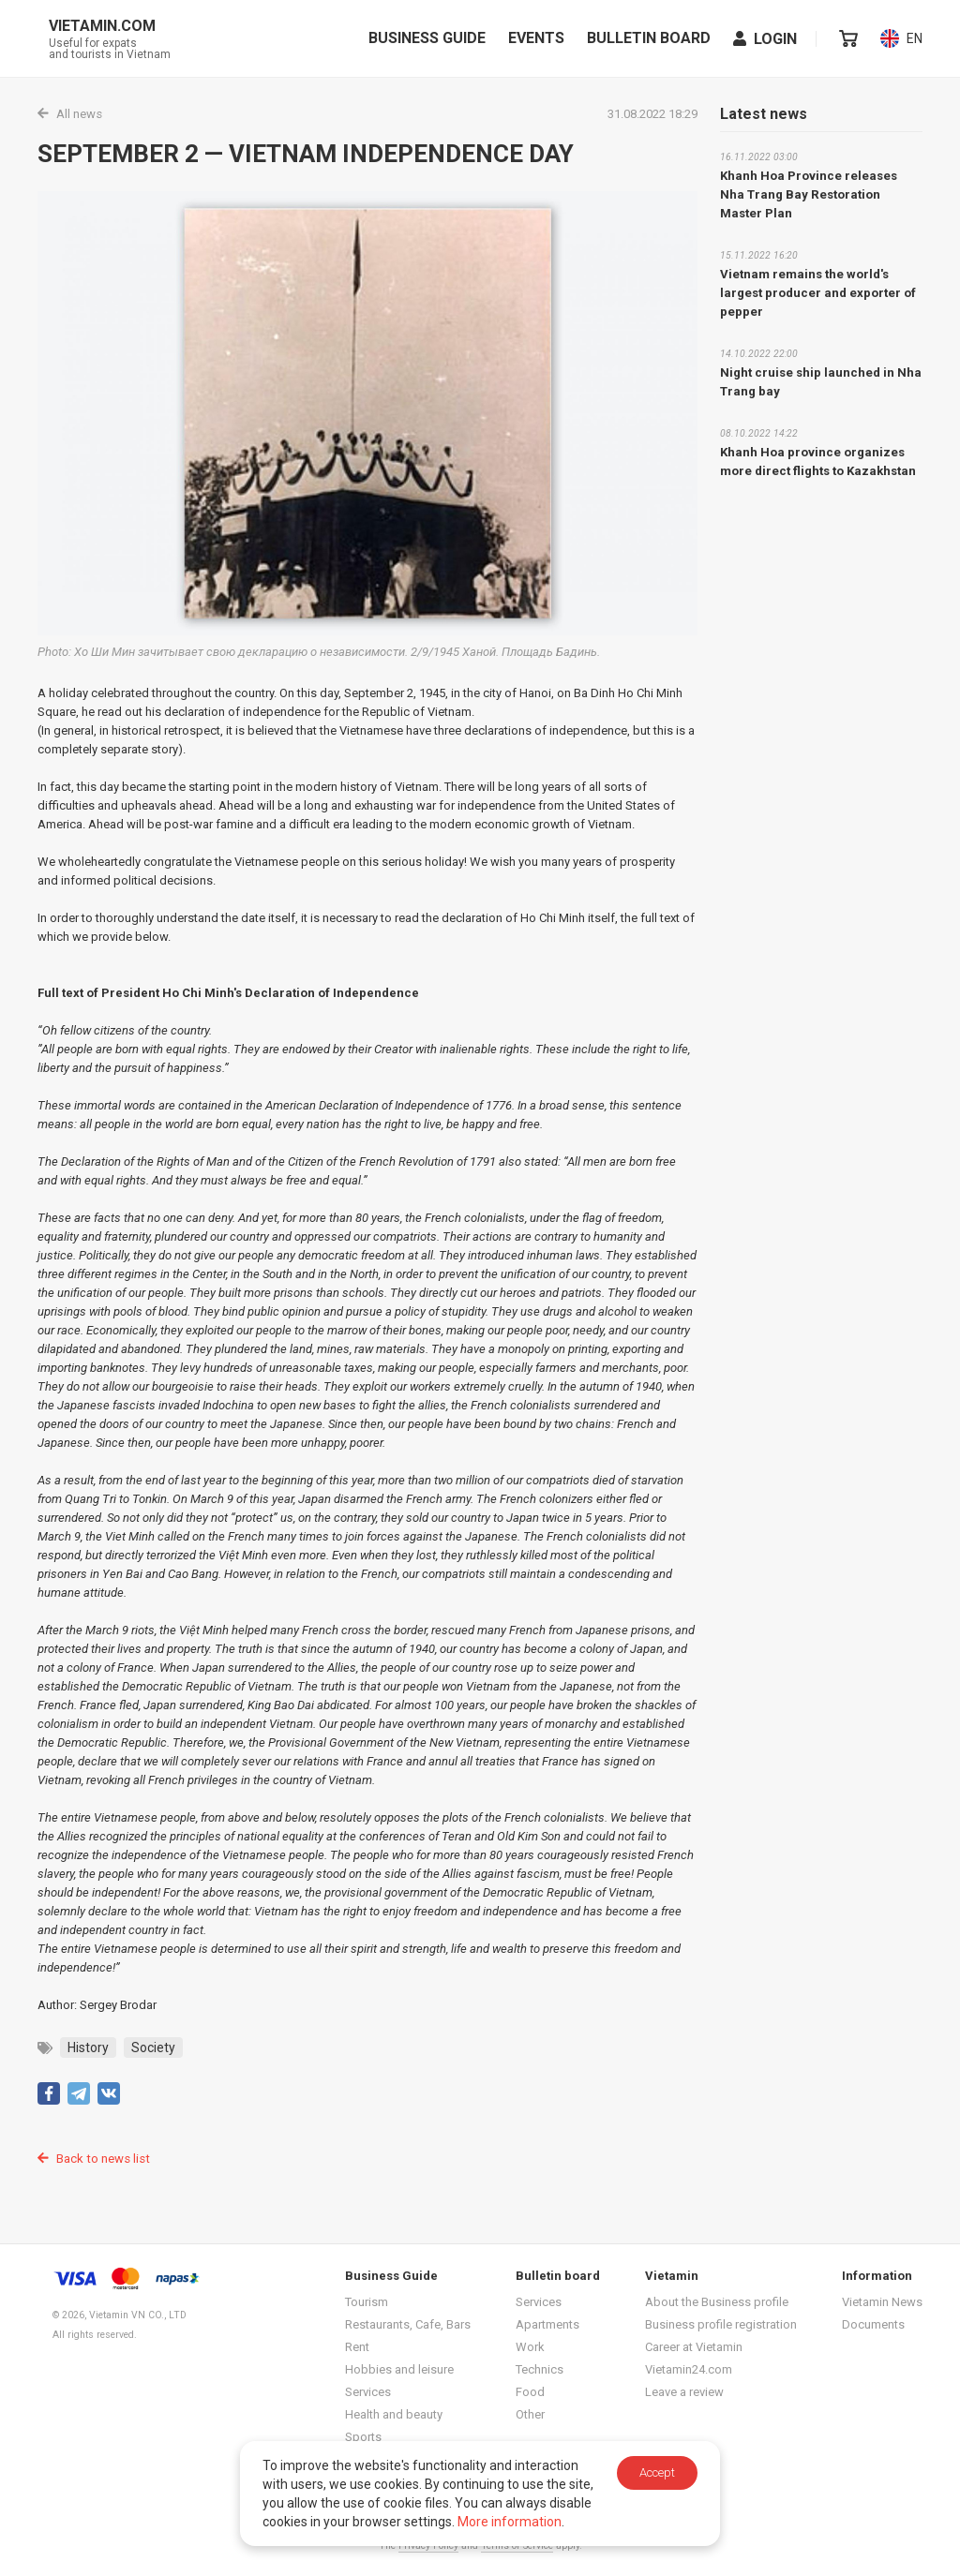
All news (69, 114)
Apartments (547, 2322)
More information (510, 2521)
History (88, 2047)
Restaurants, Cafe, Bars (408, 2322)
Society (153, 2047)
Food (530, 2390)
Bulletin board (650, 38)
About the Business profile (716, 2300)
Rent (357, 2345)
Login (766, 39)
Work (530, 2345)
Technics (539, 2367)
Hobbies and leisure (399, 2367)
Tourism (366, 2300)
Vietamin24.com (688, 2367)
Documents (873, 2322)
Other (530, 2412)
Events (537, 38)
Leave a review (684, 2390)
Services (368, 2390)
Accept (657, 2472)
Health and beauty (393, 2412)
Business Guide (428, 38)
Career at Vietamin (693, 2345)
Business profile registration (721, 2322)
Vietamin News (882, 2300)
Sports (363, 2435)
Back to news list (92, 2157)
